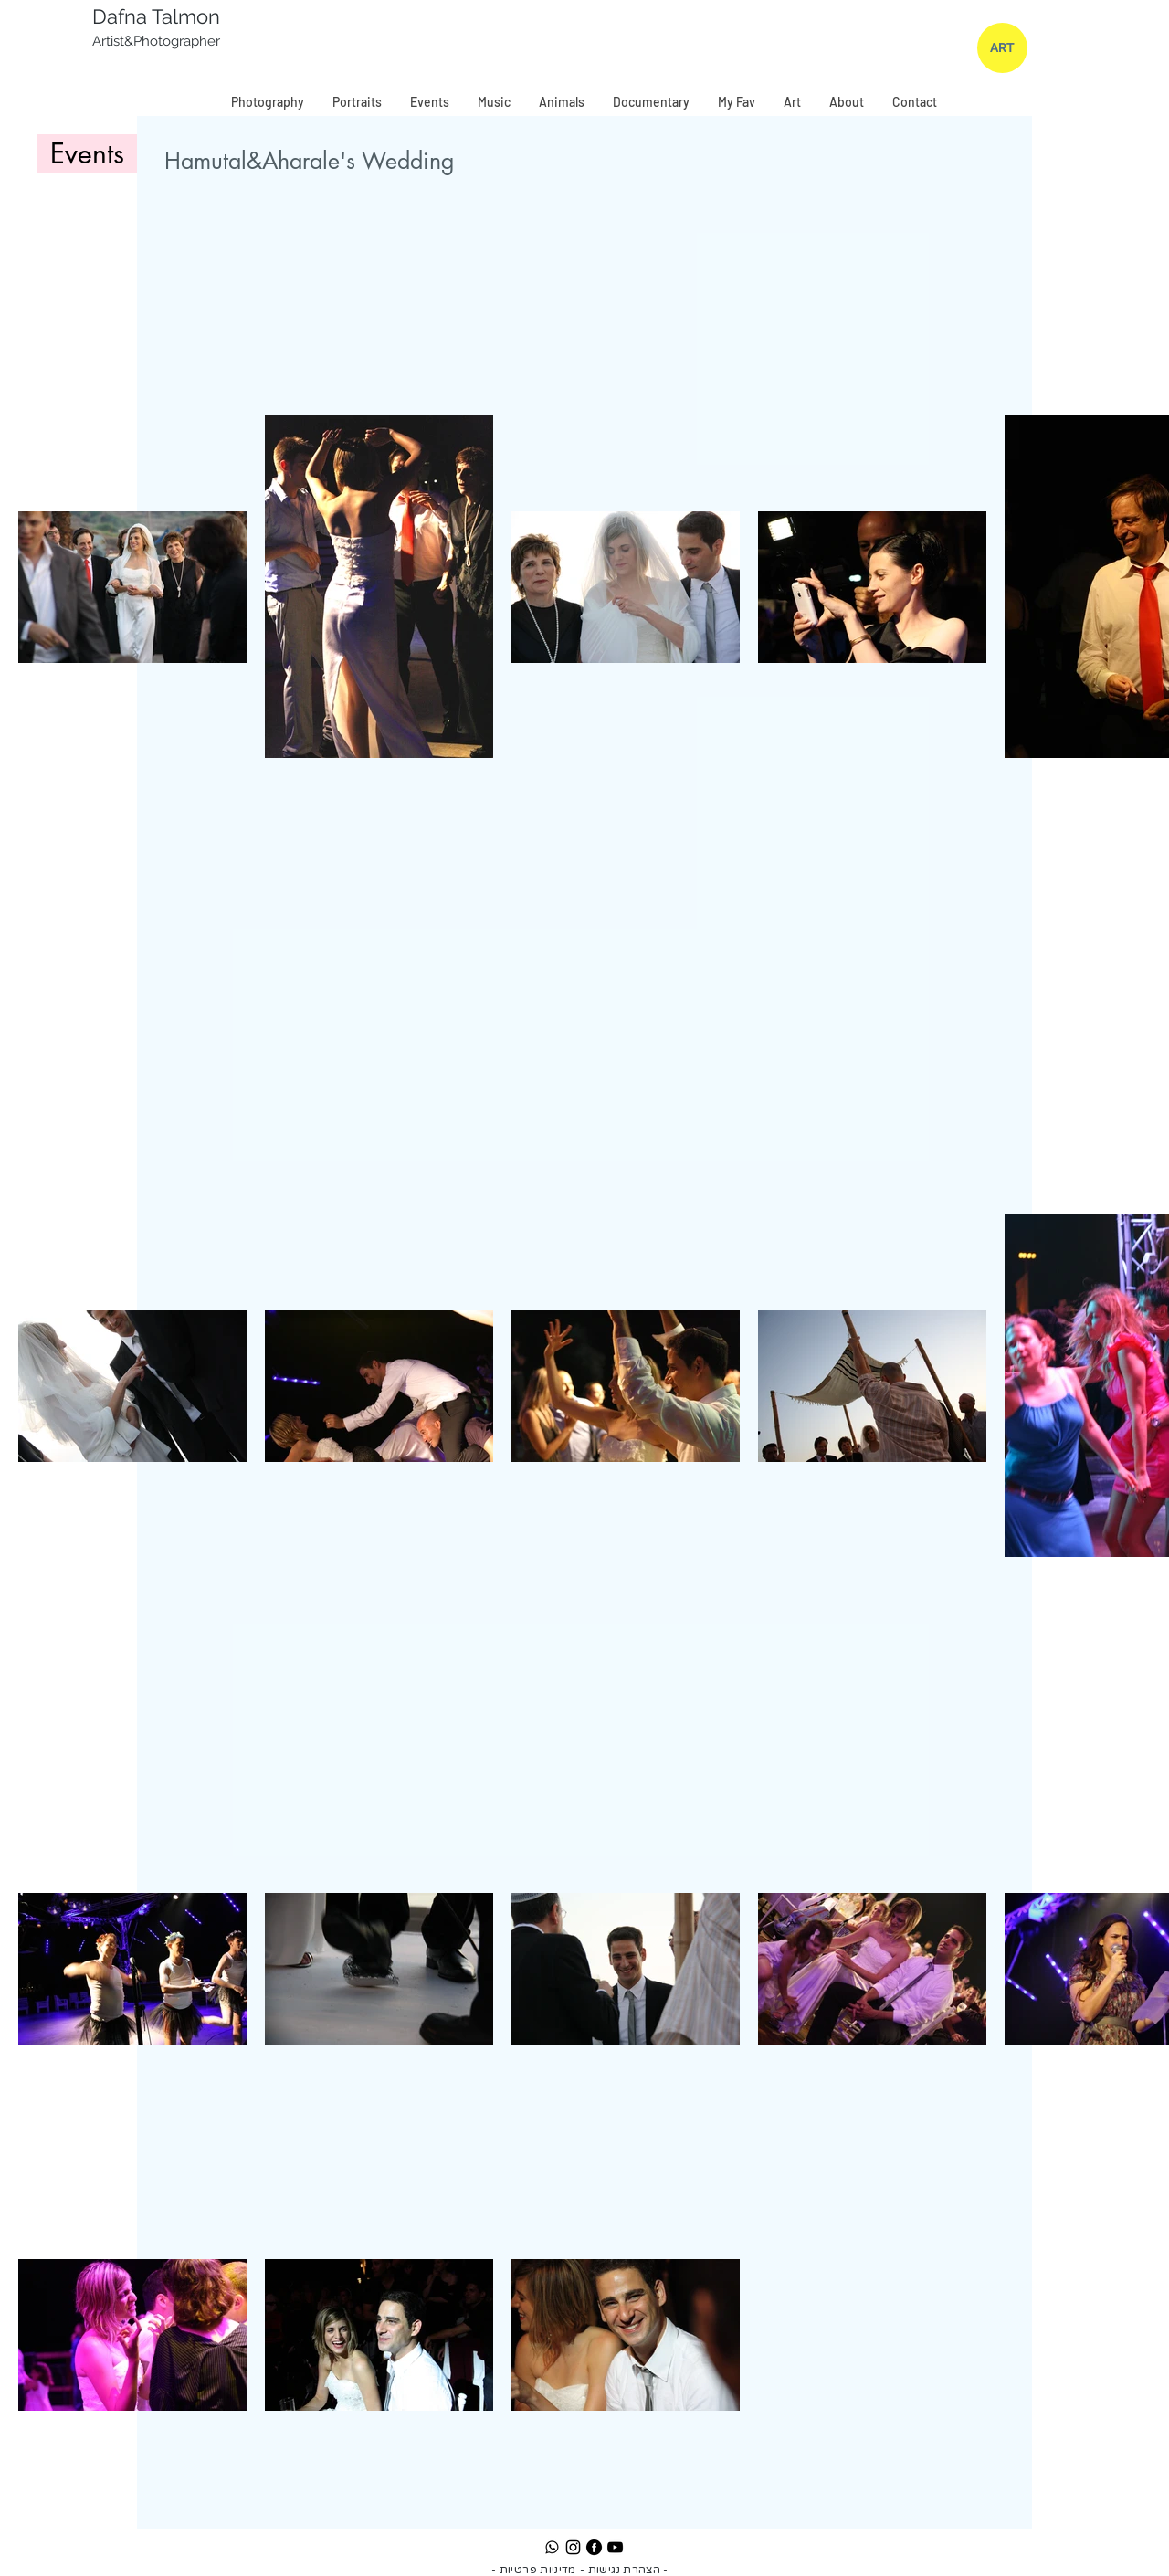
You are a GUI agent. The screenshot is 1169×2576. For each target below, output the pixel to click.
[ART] (1002, 48)
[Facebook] (594, 2547)
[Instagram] (573, 2547)
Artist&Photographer (158, 41)
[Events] (87, 153)
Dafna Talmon (156, 16)
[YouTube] (615, 2547)
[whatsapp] (552, 2547)
